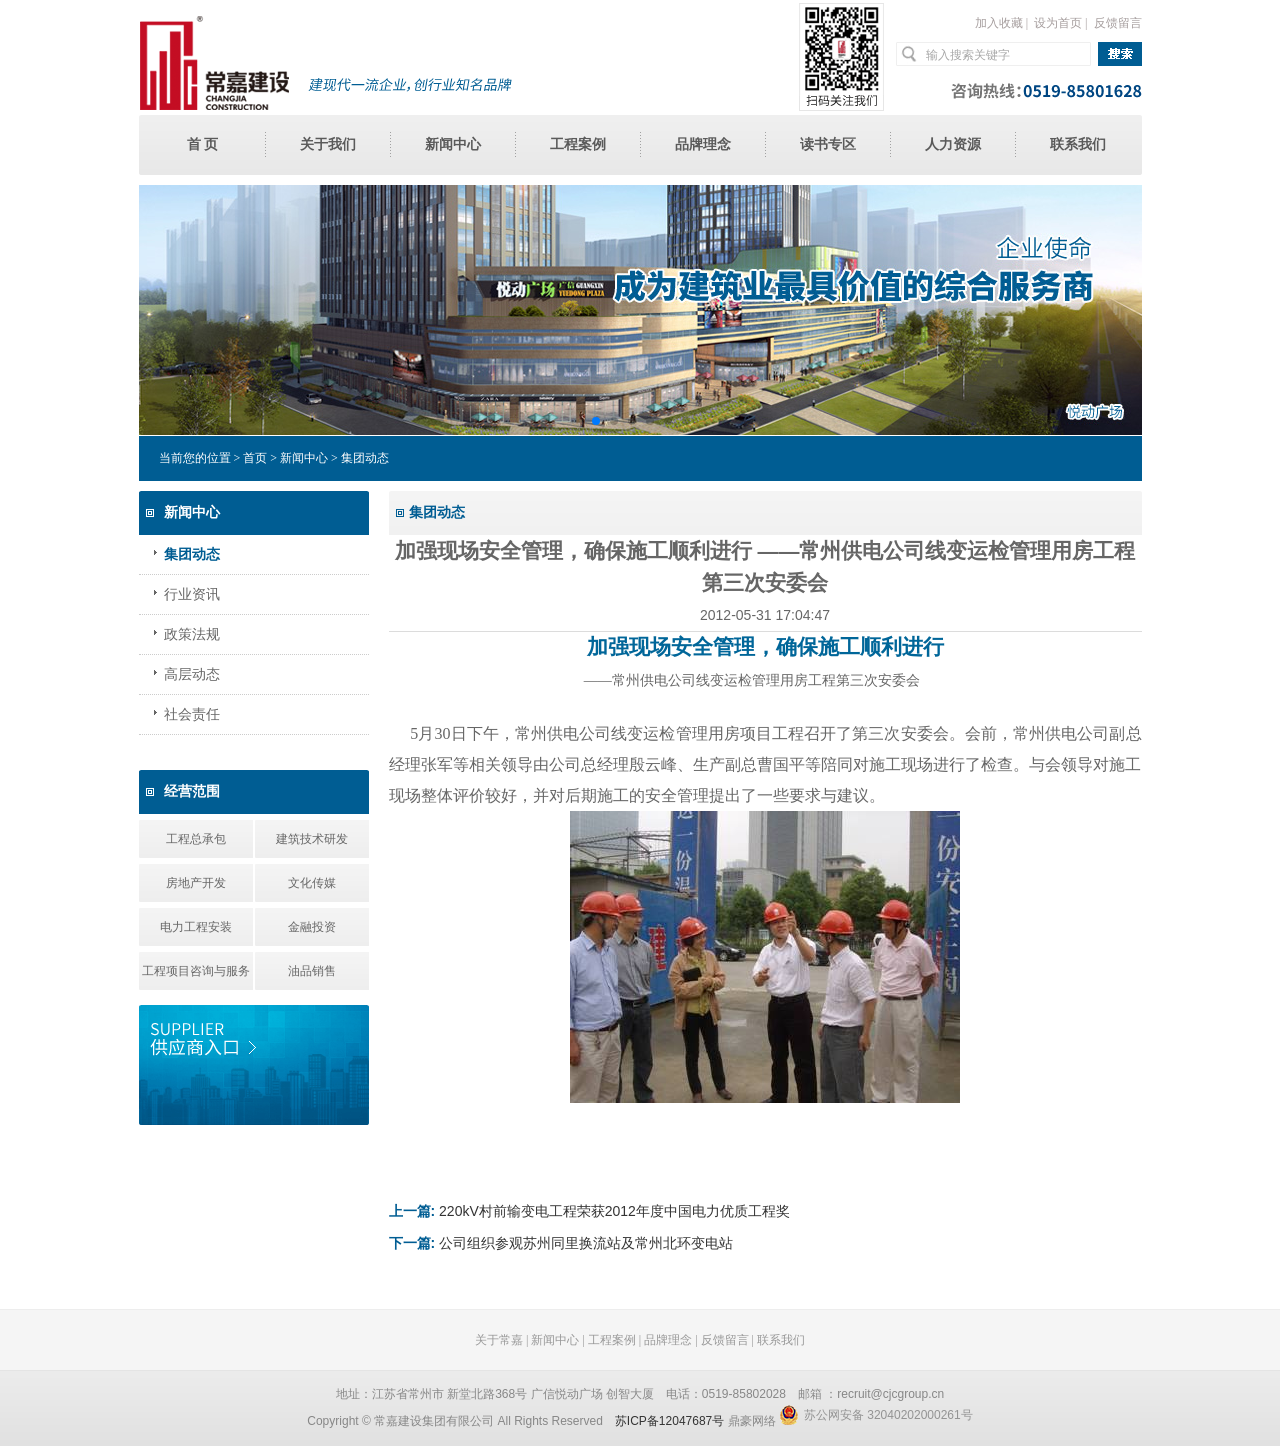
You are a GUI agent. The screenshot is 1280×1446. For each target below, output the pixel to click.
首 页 (203, 144)
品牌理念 (703, 144)
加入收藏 (999, 23)
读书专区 (828, 144)
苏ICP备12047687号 (669, 1421)
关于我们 (328, 144)
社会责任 (192, 714)
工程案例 (578, 144)
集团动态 (192, 554)
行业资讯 (192, 594)
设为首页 (1058, 23)
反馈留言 (1118, 23)
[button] (595, 421)
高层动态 (192, 674)
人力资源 (953, 144)
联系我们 (1078, 144)
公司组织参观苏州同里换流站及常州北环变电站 (586, 1243)
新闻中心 (453, 144)
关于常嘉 (499, 1340)
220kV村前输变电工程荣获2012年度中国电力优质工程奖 (614, 1211)
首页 (255, 458)
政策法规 (192, 634)
